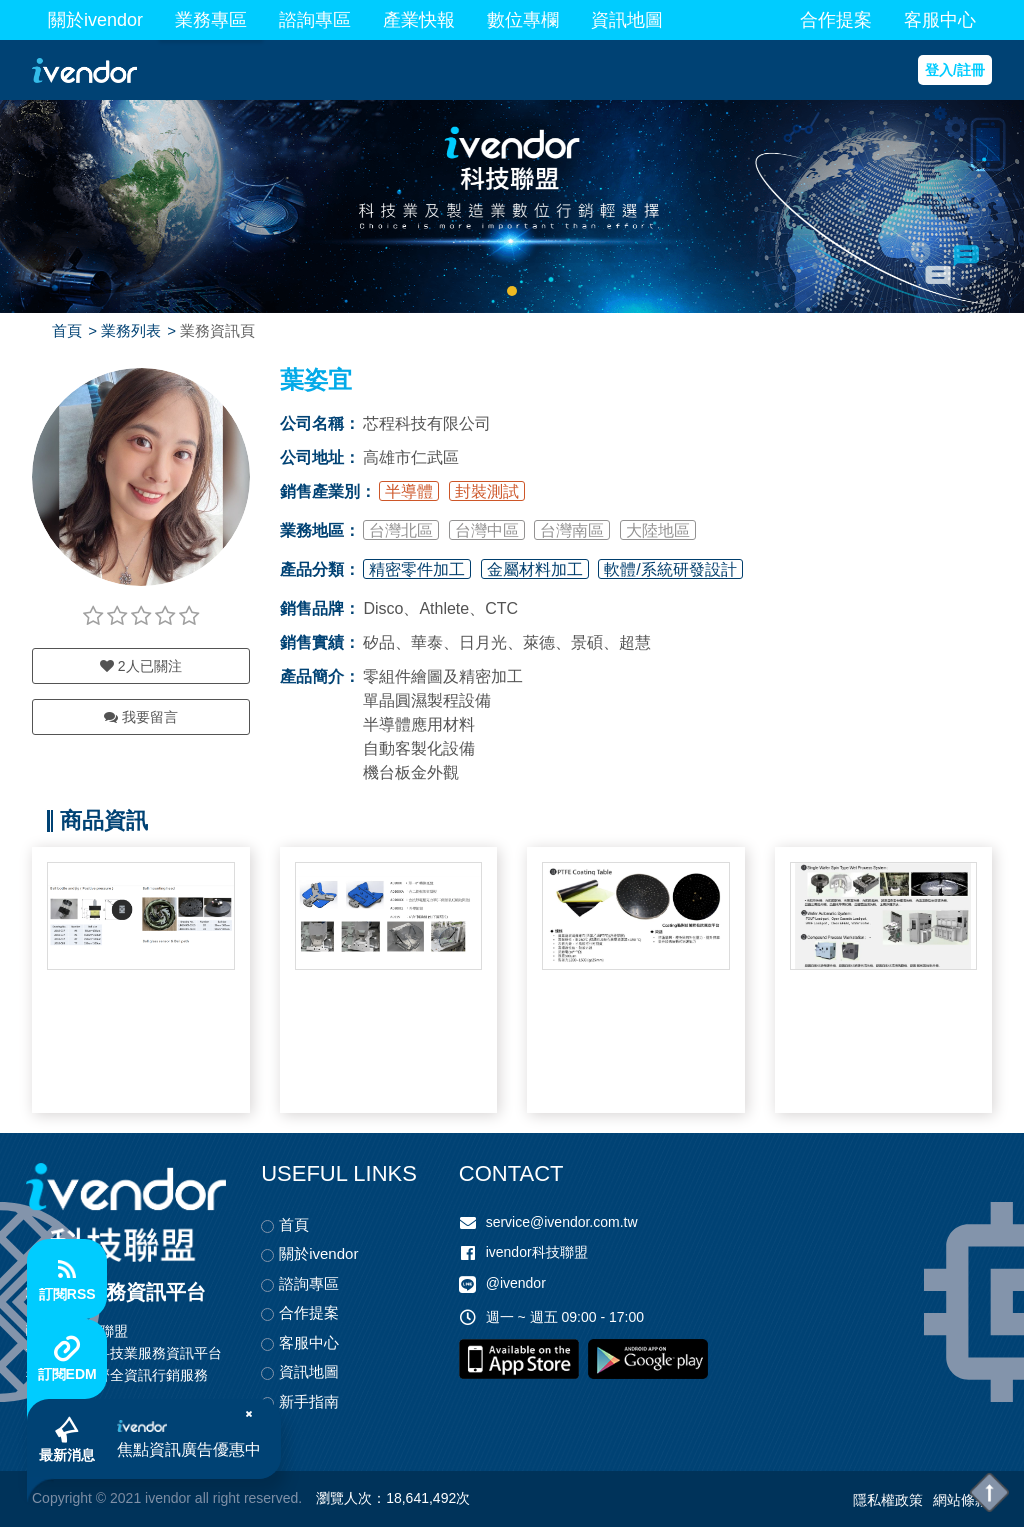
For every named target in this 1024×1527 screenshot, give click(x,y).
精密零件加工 (417, 569)
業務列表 (131, 330)
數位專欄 (523, 20)
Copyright (62, 1498)
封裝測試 (487, 491)
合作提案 (836, 20)
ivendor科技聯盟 (537, 1252)
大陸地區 (658, 530)
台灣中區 (487, 530)
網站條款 (961, 1500)
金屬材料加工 (535, 569)
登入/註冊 (955, 70)
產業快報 (419, 20)
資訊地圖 (627, 20)
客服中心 (940, 20)
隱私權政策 (888, 1500)
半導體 (409, 491)
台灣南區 (572, 530)
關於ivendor (95, 20)
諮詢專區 (315, 20)
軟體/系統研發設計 (670, 569)
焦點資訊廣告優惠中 (189, 1450)
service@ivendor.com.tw (562, 1222)
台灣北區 (401, 530)
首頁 (67, 330)
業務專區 (211, 20)
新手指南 (309, 1401)
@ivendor (516, 1284)
